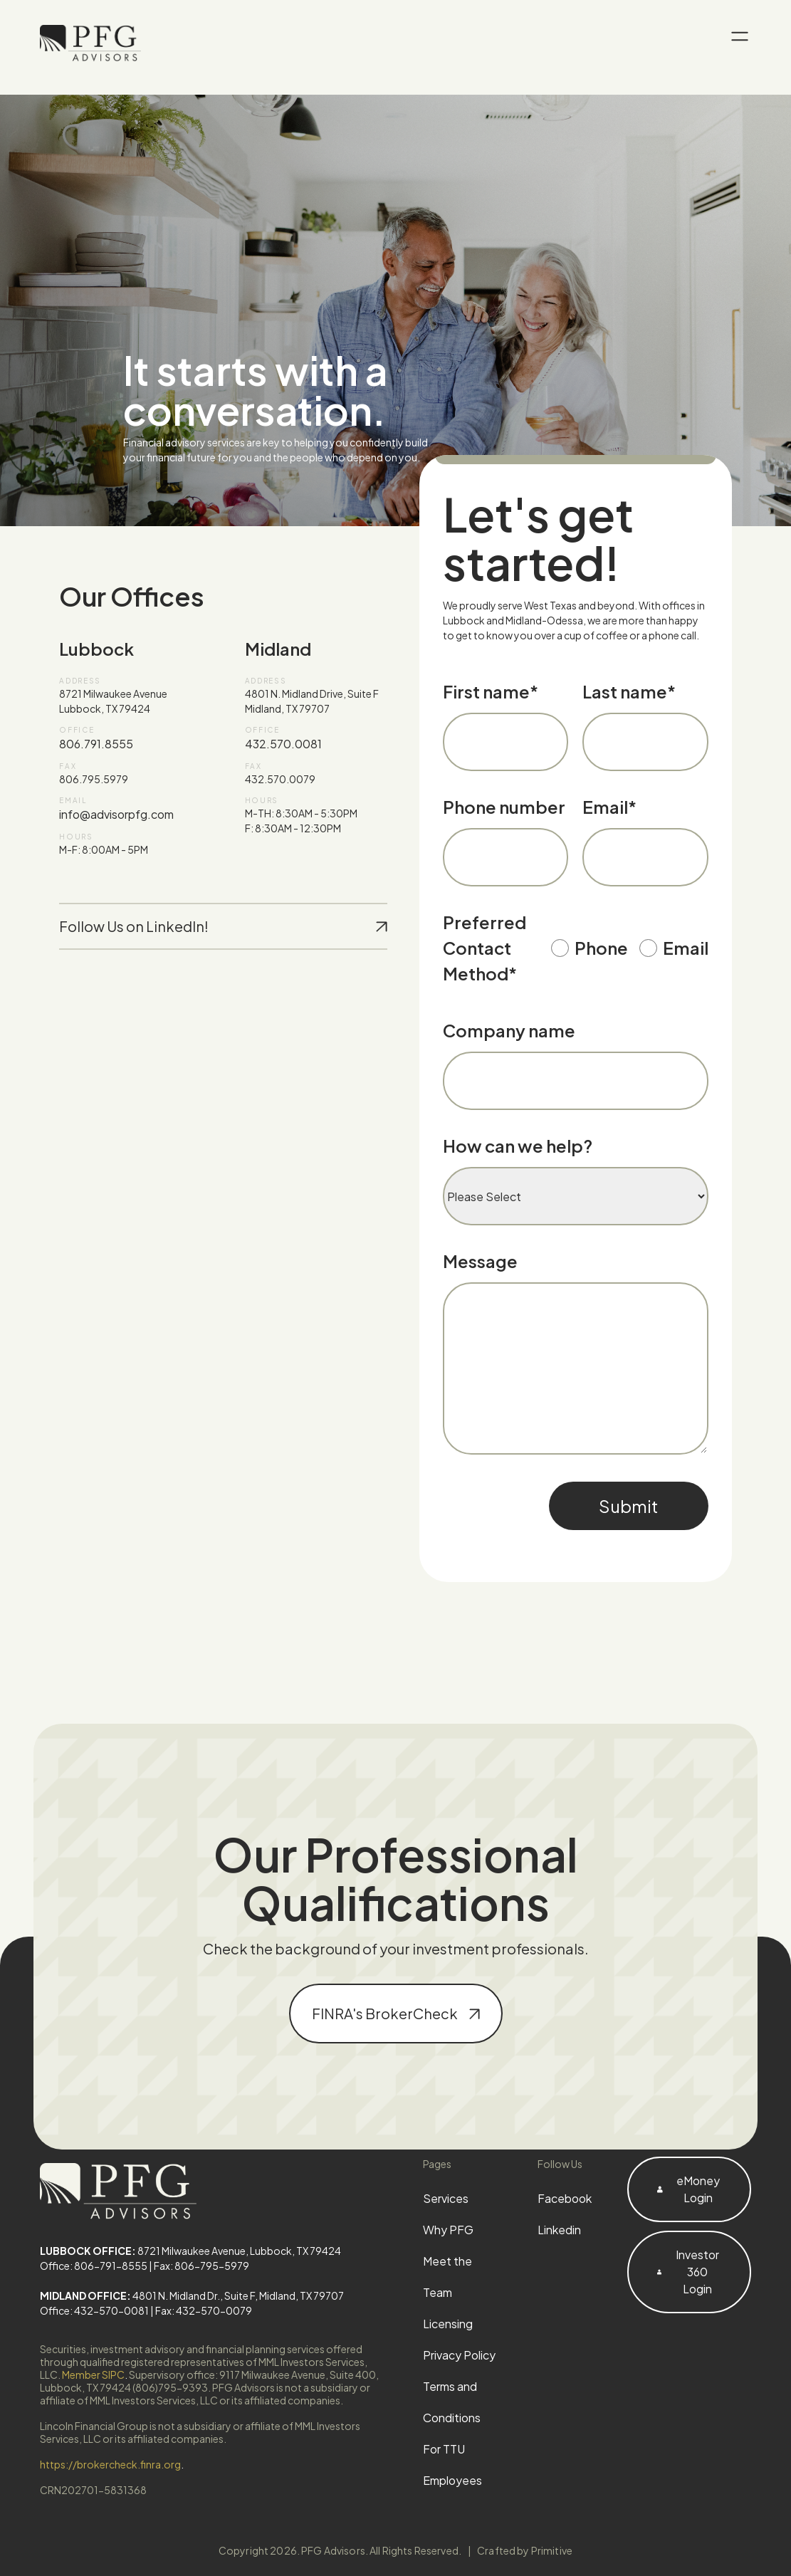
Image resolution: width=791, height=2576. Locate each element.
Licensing (448, 2323)
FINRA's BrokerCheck (396, 2013)
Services (445, 2198)
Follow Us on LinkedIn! (223, 926)
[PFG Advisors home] (90, 43)
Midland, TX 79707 (287, 708)
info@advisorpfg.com (116, 814)
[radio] (589, 952)
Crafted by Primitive (524, 2550)
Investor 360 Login (688, 2271)
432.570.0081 (283, 743)
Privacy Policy (459, 2354)
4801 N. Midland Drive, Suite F (312, 693)
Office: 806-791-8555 (93, 2265)
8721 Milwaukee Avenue (113, 693)
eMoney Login (688, 2189)
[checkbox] (629, 952)
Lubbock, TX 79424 (104, 708)
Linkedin (559, 2229)
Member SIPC (93, 2374)
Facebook (565, 2198)
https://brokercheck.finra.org (110, 2464)
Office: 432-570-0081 (94, 2310)
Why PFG (448, 2229)
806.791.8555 (96, 743)
